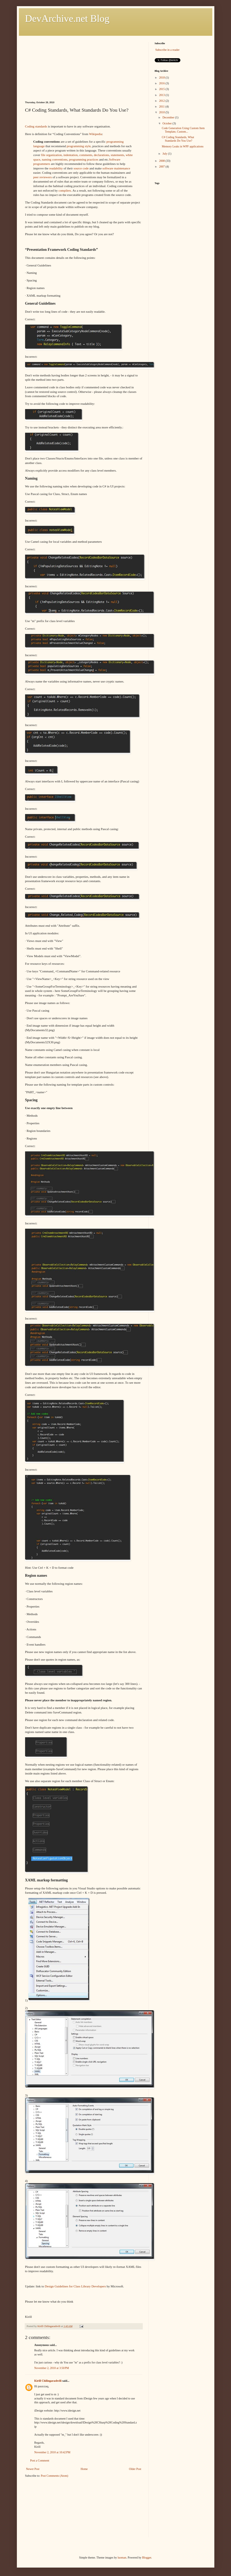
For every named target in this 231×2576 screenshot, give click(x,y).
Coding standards (36, 126)
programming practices (83, 159)
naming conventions (54, 159)
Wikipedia (95, 134)
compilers (65, 190)
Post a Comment (39, 2460)
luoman (122, 2557)
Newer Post (32, 2469)
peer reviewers (42, 177)
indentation (70, 155)
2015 (162, 89)
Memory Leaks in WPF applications (182, 146)
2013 (162, 95)
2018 (162, 77)
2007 (162, 166)
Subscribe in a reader (167, 49)
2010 (162, 112)
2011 (162, 106)
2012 (162, 100)
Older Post (135, 2469)
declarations (101, 155)
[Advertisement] (84, 68)
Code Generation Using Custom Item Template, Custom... (183, 130)
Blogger (146, 2557)
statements (117, 155)
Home (84, 2469)
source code (81, 168)
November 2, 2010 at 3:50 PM (51, 2368)
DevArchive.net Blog (67, 18)
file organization (51, 155)
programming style (79, 146)
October (168, 123)
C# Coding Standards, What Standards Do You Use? (178, 139)
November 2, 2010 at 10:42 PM (52, 2452)
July (165, 153)
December (169, 117)
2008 (162, 160)
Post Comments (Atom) (54, 2475)
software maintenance (116, 168)
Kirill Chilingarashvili (48, 2380)
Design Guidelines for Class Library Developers (75, 2286)
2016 (162, 83)
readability (56, 168)
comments (85, 155)
